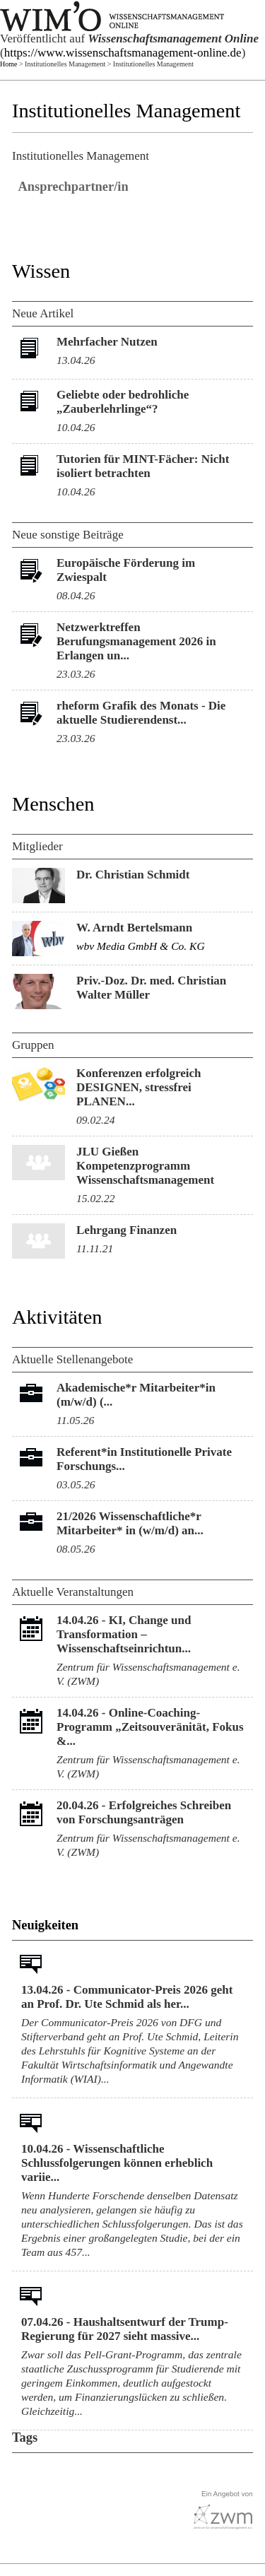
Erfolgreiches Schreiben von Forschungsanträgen (144, 1812)
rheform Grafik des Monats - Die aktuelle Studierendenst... (141, 713)
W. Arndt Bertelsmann (134, 927)
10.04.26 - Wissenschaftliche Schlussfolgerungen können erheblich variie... (117, 2163)
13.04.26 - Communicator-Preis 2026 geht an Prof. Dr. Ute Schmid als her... (126, 1997)
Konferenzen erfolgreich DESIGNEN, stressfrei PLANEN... (138, 1087)
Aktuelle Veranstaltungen (73, 1592)
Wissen (41, 271)
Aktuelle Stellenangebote (72, 1359)
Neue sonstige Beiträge (68, 534)
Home (8, 64)
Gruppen (33, 1045)
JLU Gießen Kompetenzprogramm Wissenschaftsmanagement (145, 1166)
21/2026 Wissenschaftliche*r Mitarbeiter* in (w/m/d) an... (130, 1523)
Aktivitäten (57, 1317)
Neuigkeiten (45, 1925)
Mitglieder (37, 846)
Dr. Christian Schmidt (132, 874)
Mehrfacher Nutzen (107, 341)
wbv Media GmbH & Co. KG (140, 946)
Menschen (53, 804)
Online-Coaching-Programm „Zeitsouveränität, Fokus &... (150, 1727)
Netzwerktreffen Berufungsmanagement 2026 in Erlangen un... (136, 641)
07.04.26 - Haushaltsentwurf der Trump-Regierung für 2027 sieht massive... (124, 2329)
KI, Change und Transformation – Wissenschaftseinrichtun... (124, 1634)
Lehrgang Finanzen (126, 1230)
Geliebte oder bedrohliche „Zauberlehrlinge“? (123, 402)
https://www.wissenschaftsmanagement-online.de (123, 52)
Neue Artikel (42, 313)
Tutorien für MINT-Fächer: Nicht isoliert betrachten (143, 466)
